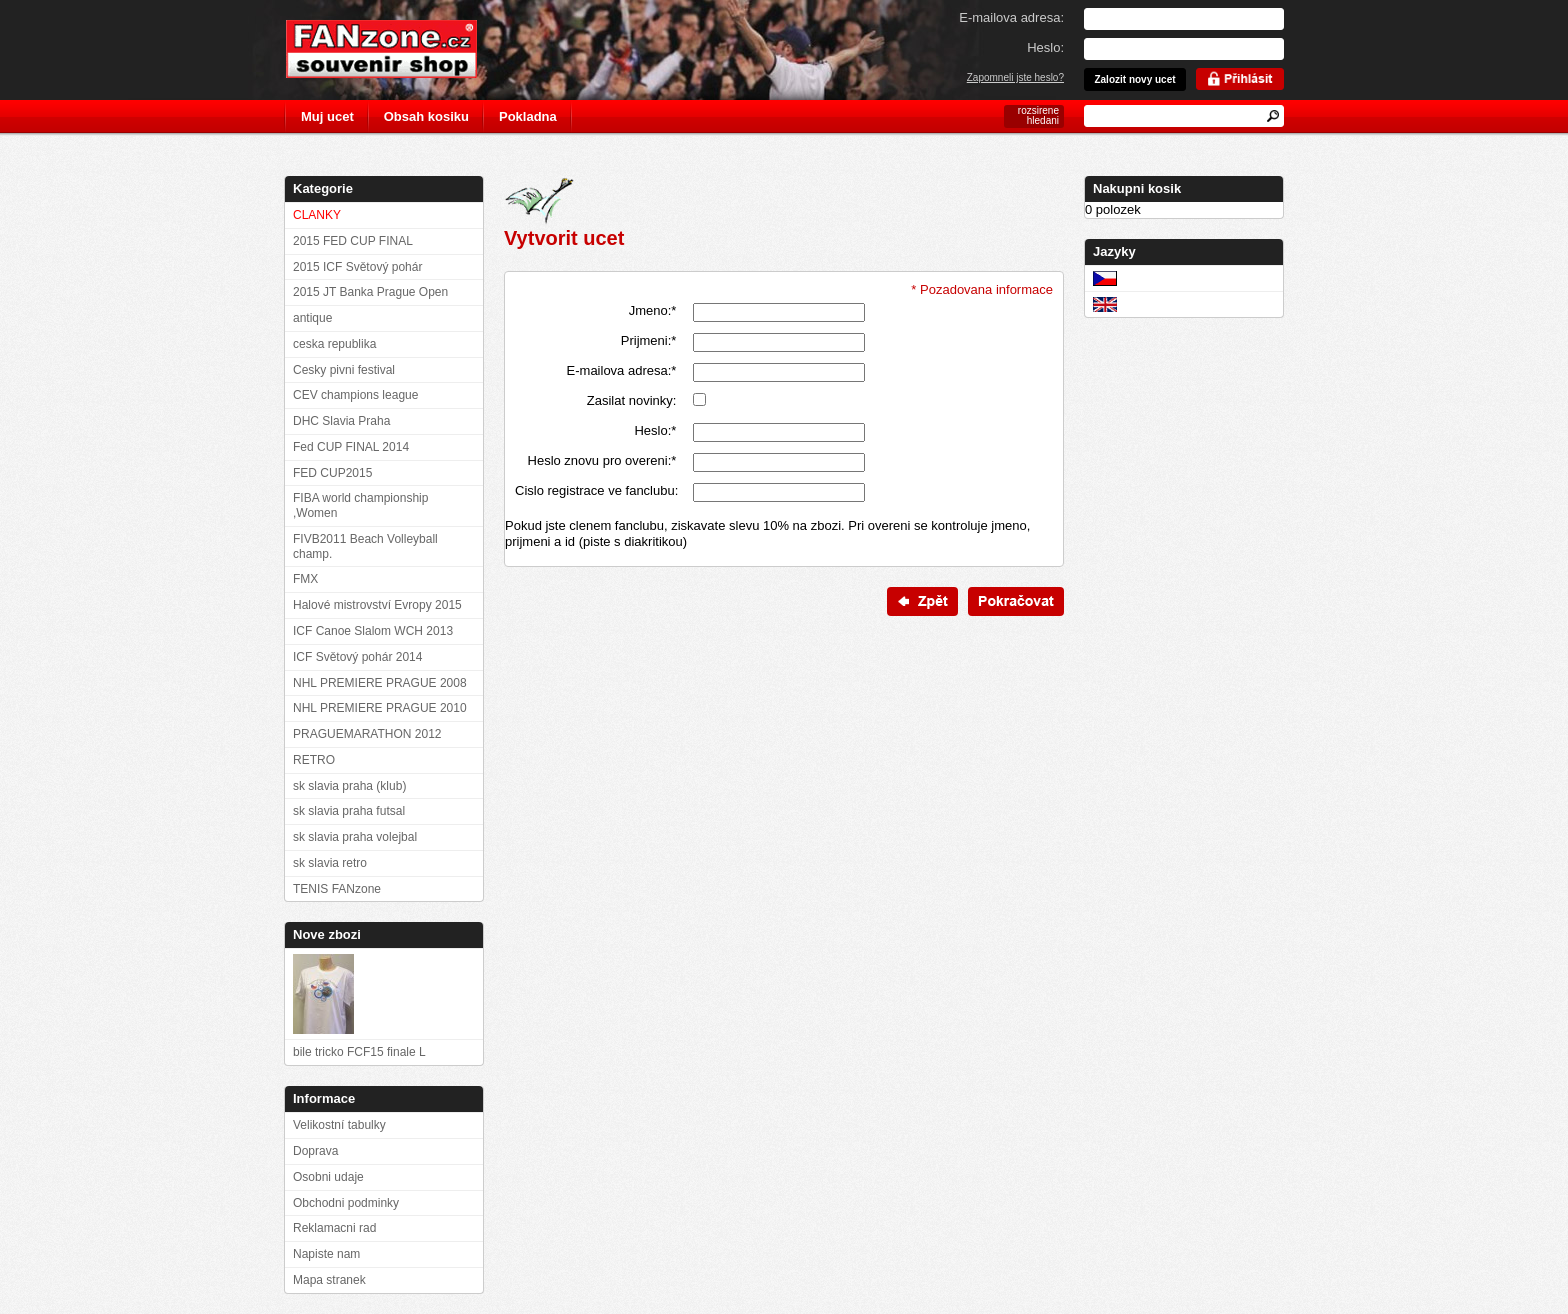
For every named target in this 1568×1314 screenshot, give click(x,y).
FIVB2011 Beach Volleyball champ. (365, 546)
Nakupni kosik (1137, 188)
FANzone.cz (396, 49)
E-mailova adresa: (622, 370)
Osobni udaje (328, 1177)
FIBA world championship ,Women (360, 505)
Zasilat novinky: (632, 400)
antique (312, 318)
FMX (305, 579)
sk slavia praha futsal (349, 811)
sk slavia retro (330, 863)
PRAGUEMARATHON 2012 (367, 734)
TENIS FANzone (337, 889)
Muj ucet (327, 116)
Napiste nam (326, 1254)
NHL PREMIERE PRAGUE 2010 (380, 708)
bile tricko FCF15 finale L (359, 1052)
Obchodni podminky (346, 1203)
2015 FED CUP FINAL (353, 241)
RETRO (314, 760)
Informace (324, 1098)
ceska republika (334, 344)
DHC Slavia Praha (341, 421)
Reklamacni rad (334, 1228)
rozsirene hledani (1038, 115)
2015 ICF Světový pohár (357, 267)
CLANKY (317, 215)
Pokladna (528, 116)
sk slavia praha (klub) (349, 786)
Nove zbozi (327, 934)
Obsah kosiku (426, 116)
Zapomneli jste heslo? (1015, 77)
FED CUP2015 (332, 473)
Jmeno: (653, 310)
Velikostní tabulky (339, 1125)
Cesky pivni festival (344, 370)
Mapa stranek (329, 1280)
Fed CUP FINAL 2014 (351, 447)
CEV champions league (355, 395)
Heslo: (655, 430)
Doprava (315, 1151)
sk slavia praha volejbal (355, 837)
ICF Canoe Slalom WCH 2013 (373, 631)
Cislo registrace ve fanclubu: (595, 490)
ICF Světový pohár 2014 (357, 657)
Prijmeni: (649, 340)
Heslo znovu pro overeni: (602, 460)
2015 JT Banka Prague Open (370, 292)
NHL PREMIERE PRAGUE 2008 (380, 683)
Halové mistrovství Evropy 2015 (377, 605)
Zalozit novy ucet (1134, 79)
